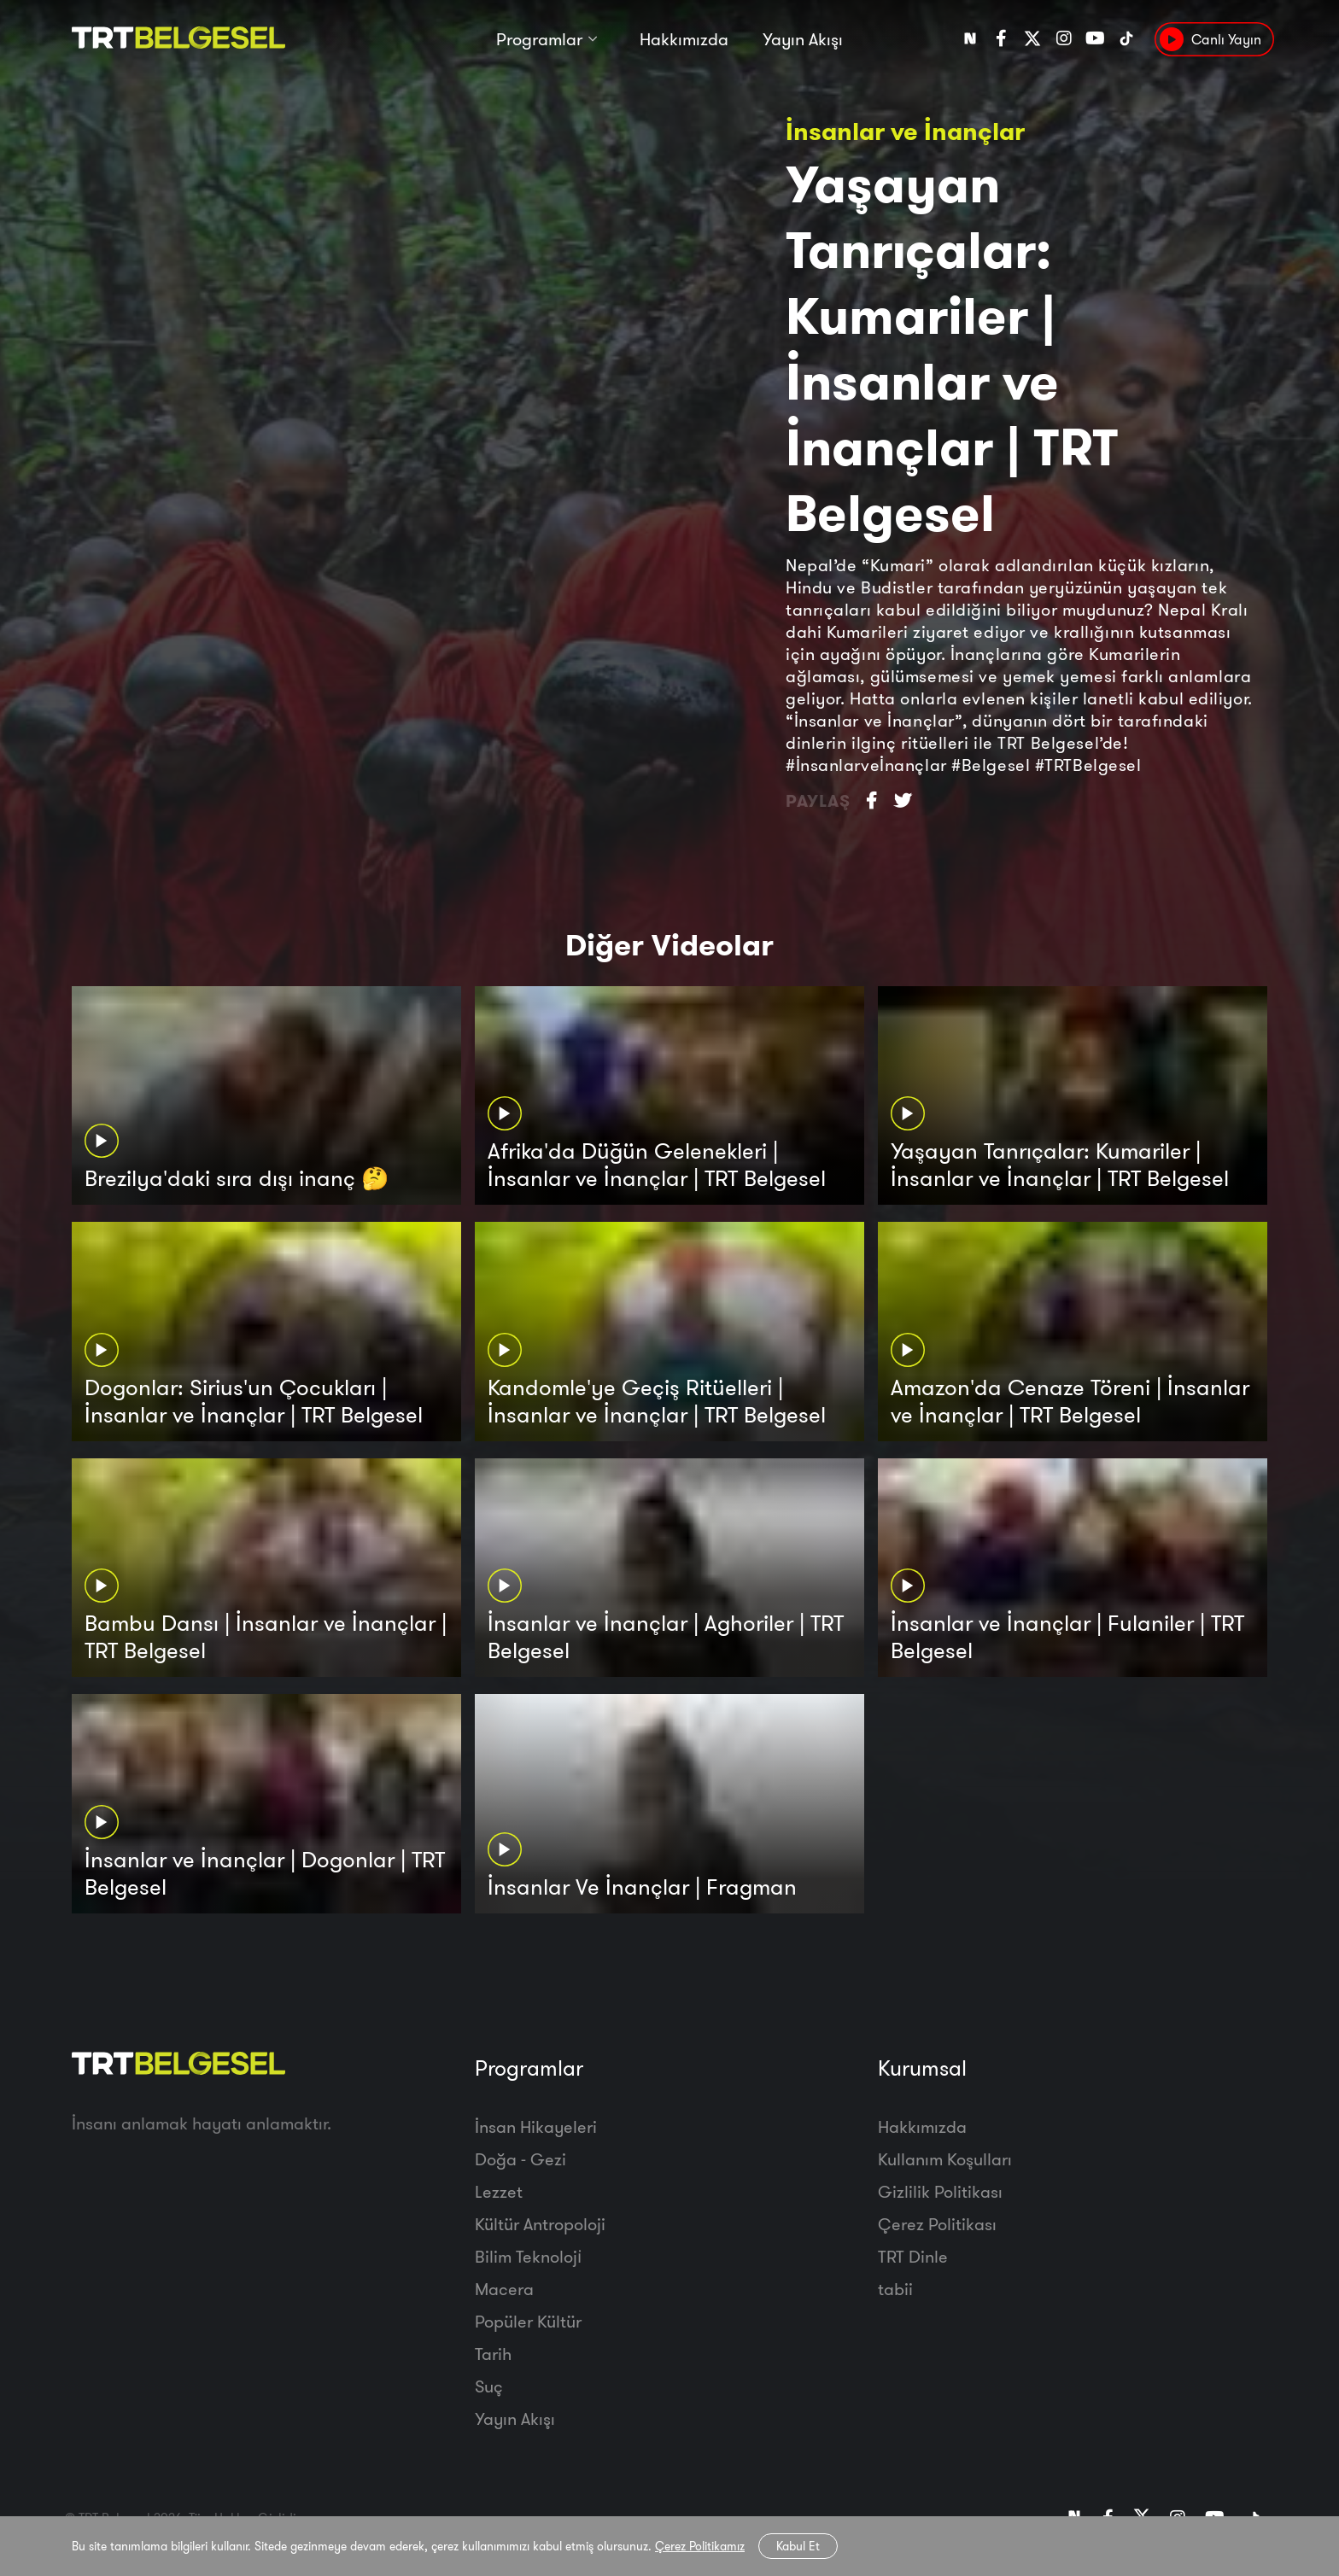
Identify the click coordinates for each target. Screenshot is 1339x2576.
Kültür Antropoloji (540, 2223)
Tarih (493, 2353)
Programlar (539, 40)
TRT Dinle (913, 2256)
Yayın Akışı (803, 40)
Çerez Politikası (937, 2223)
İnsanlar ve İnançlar (905, 131)
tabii (895, 2288)
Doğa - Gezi (520, 2159)
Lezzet (499, 2191)
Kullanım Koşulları (945, 2159)
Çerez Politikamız (700, 2546)
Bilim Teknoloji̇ (528, 2256)
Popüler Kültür (528, 2321)
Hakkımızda (684, 40)
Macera (504, 2288)
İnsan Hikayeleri (536, 2126)
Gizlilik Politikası (940, 2191)
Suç (489, 2386)
